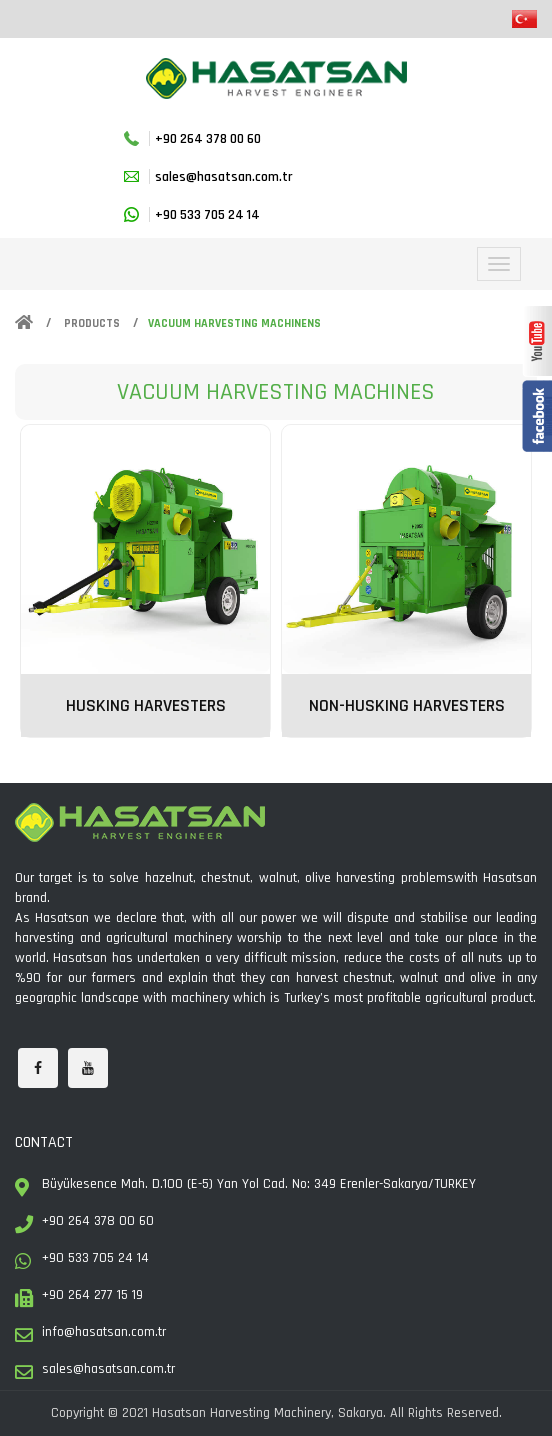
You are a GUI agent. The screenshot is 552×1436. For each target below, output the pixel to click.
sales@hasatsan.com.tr (224, 177)
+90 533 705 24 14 (207, 215)
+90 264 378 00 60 (208, 139)
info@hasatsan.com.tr (104, 1332)
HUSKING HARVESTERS (146, 705)
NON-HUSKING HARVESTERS (407, 705)
